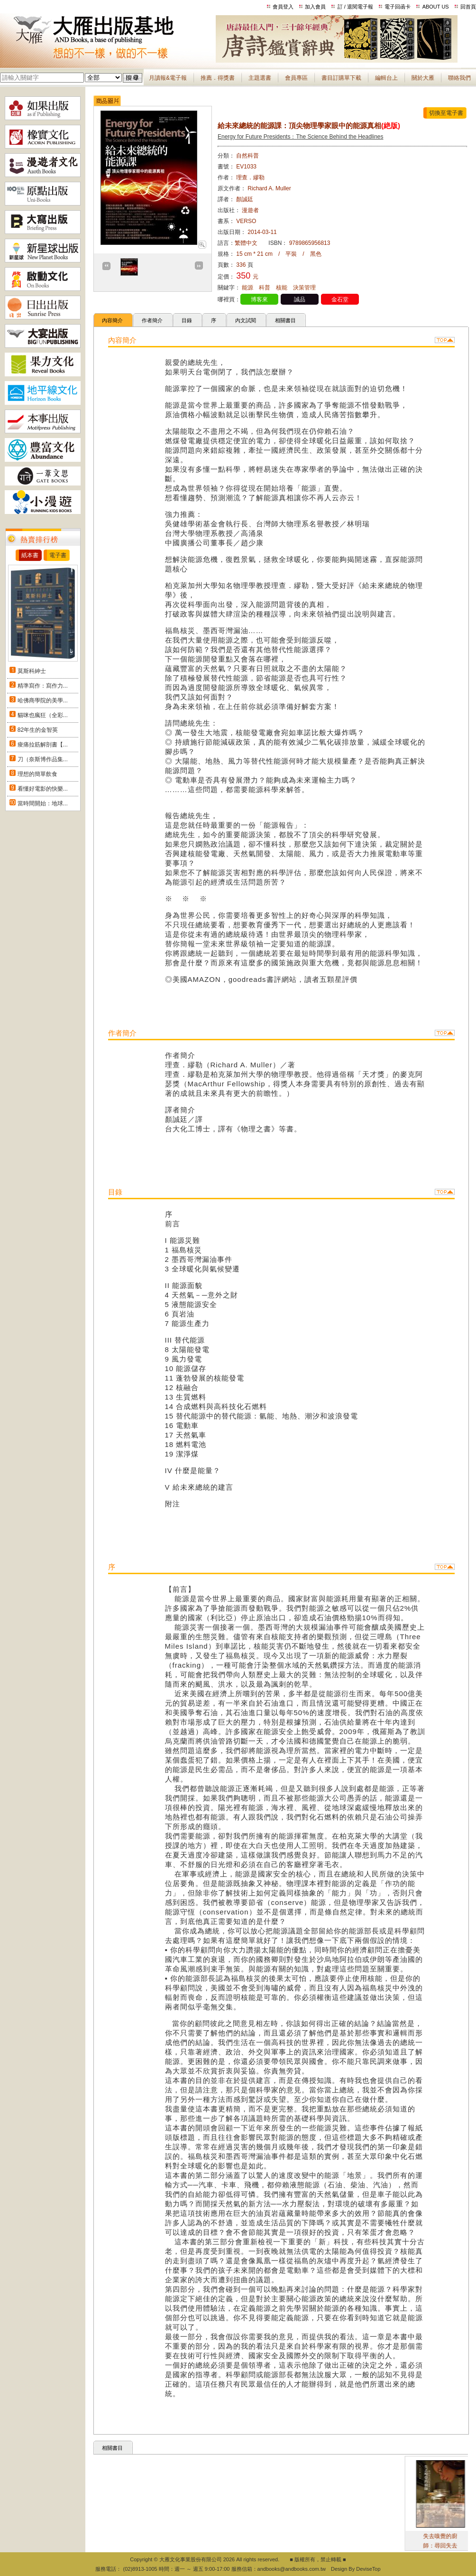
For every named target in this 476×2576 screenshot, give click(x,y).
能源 (247, 287)
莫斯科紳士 (32, 671)
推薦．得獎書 (218, 78)
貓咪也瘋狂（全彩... (43, 715)
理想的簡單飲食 (37, 774)
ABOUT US (435, 6)
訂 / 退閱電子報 (355, 6)
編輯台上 (386, 78)
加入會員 (315, 6)
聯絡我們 (459, 78)
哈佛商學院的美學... (43, 700)
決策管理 (304, 287)
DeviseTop (368, 2569)
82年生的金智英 (38, 730)
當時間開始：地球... (43, 803)
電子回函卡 (397, 6)
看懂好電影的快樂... (43, 788)
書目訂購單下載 (341, 78)
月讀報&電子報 (168, 78)
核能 (281, 287)
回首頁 (468, 6)
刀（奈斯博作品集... (43, 759)
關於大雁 (423, 78)
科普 (264, 287)
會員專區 (296, 78)
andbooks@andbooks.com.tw (291, 2569)
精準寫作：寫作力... (43, 685)
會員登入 (283, 6)
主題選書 (259, 78)
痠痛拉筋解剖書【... (43, 744)
